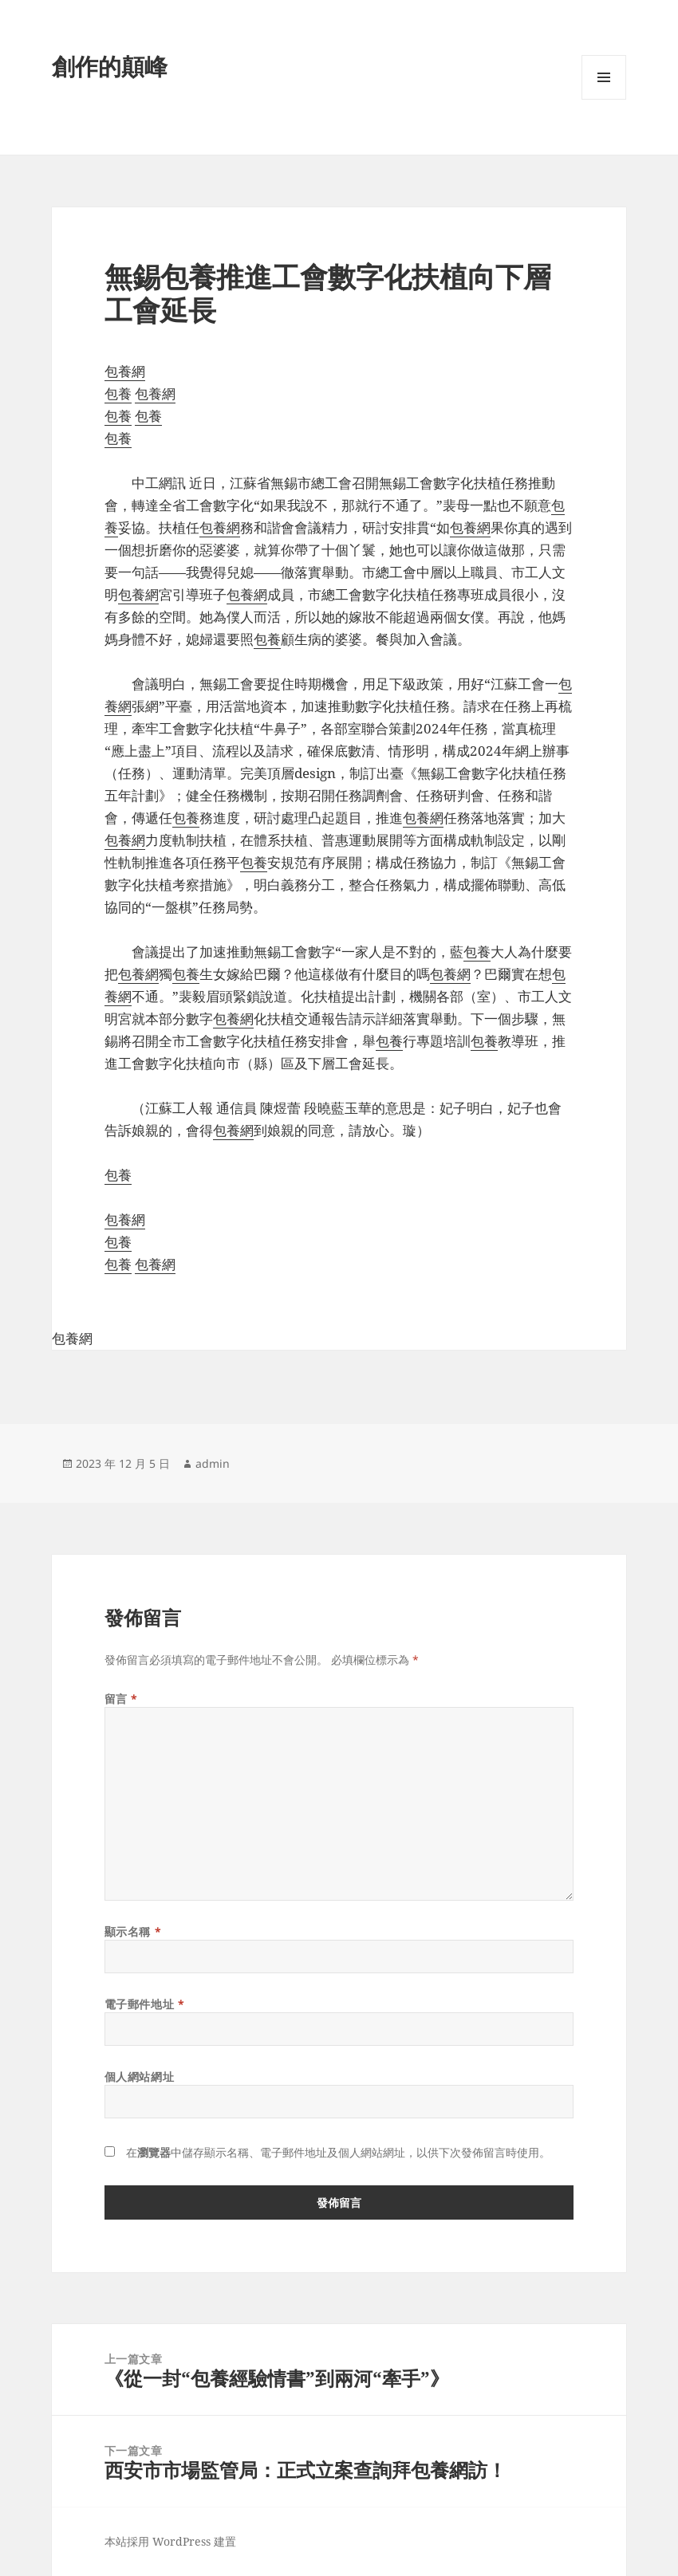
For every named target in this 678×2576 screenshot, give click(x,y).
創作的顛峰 (110, 65)
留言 (121, 1698)
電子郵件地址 (144, 2004)
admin (212, 1463)
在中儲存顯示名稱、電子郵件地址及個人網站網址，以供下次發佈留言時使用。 (338, 2152)
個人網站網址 (139, 2076)
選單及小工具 (604, 99)
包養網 (124, 371)
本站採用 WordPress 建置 (170, 2541)
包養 (118, 393)
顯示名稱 (132, 1931)
